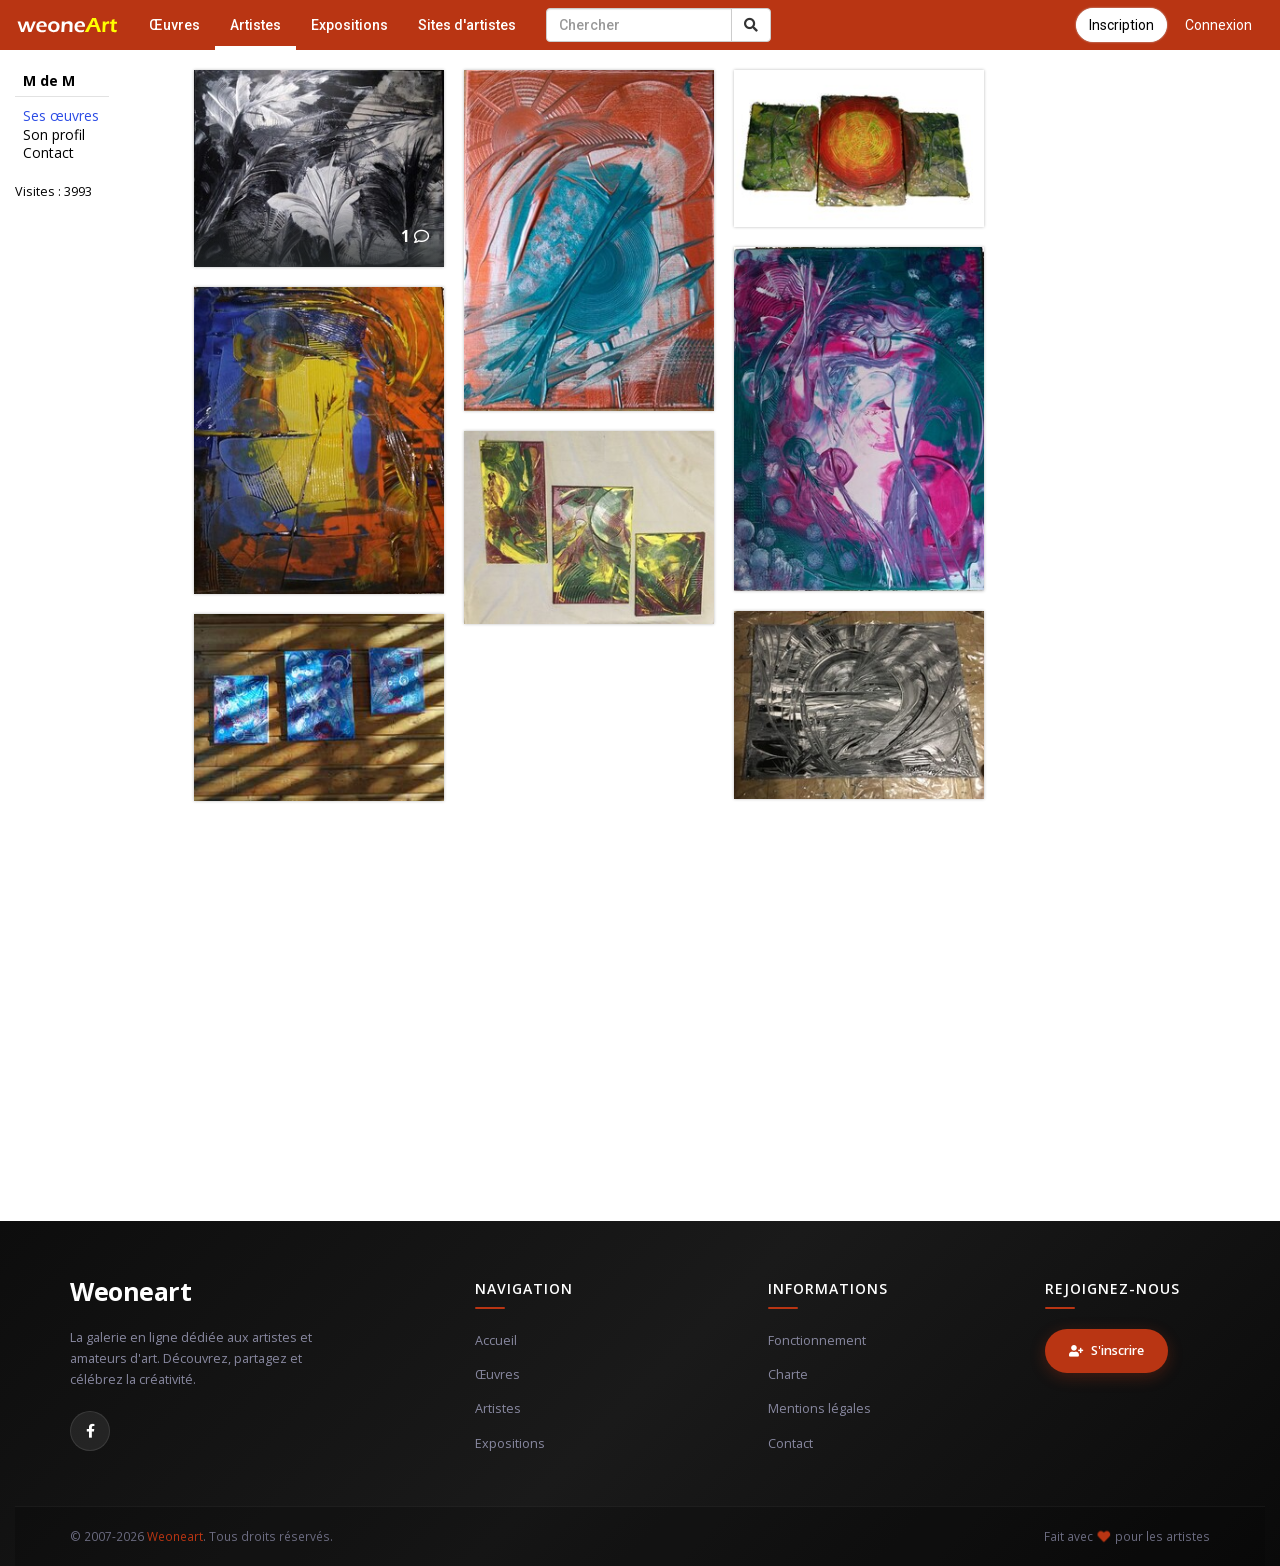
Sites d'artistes (467, 25)
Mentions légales (819, 1408)
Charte (788, 1374)
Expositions (349, 25)
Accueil (496, 1340)
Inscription (1121, 25)
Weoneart (130, 1291)
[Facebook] (90, 1431)
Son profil (54, 135)
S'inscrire (1106, 1350)
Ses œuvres (61, 116)
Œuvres (174, 25)
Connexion (1218, 25)
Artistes (255, 25)
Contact (48, 153)
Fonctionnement (817, 1340)
